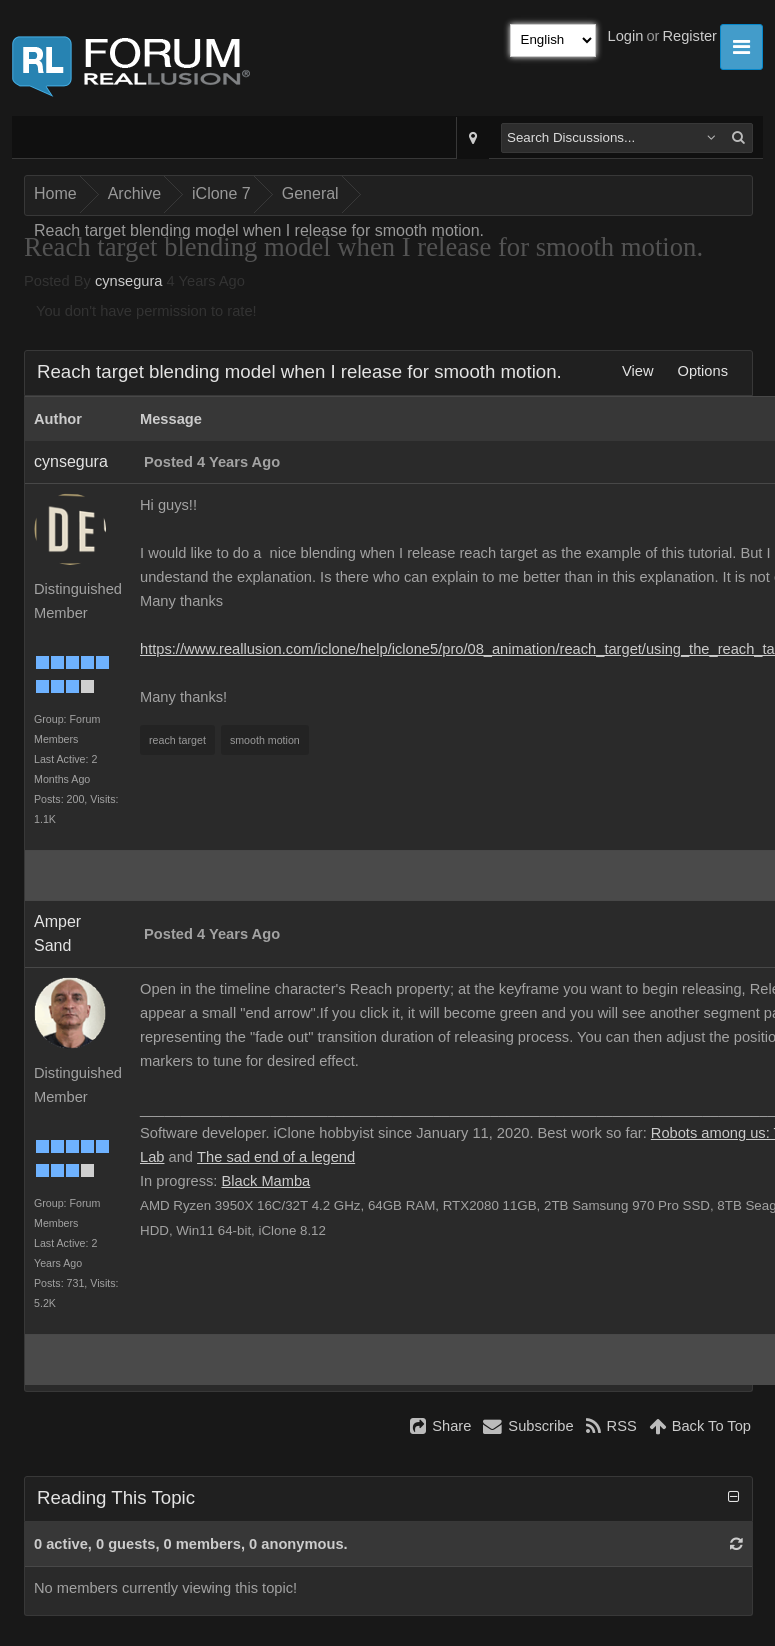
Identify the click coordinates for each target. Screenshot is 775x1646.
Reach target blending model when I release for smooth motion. (259, 230)
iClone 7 (221, 193)
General (310, 193)
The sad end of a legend (276, 1157)
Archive (134, 193)
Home (55, 193)
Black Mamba (265, 1181)
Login (626, 36)
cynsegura (129, 281)
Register (689, 36)
